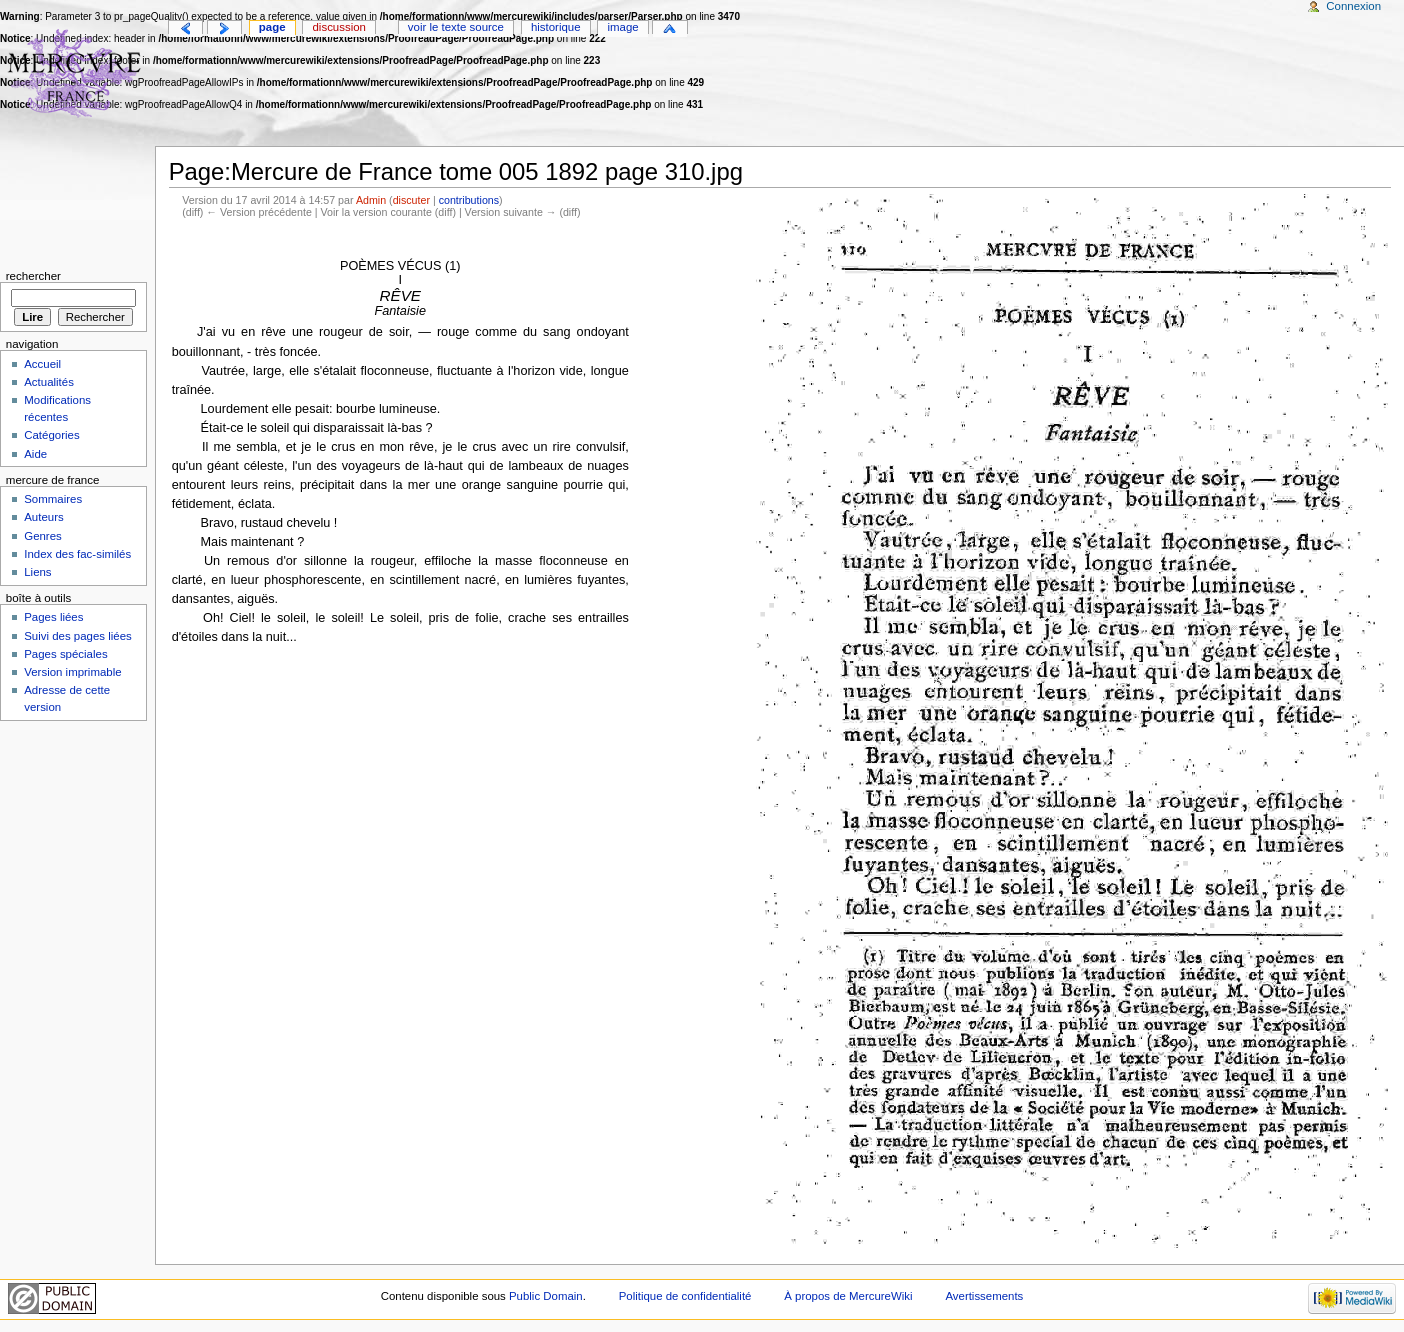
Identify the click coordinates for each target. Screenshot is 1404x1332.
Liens (37, 572)
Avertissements (984, 1296)
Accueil (42, 364)
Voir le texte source (456, 27)
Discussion (339, 27)
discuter (411, 200)
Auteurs (43, 517)
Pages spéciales (65, 654)
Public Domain (546, 1296)
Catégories (51, 435)
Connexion (1353, 6)
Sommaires (53, 499)
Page (272, 27)
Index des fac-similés (77, 554)
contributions (469, 200)
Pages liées (53, 617)
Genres (43, 536)
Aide (35, 454)
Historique (556, 27)
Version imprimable (72, 672)
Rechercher (33, 276)
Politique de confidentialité (685, 1296)
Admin (371, 200)
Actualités (49, 382)
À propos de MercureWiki (848, 1296)
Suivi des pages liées (78, 636)
